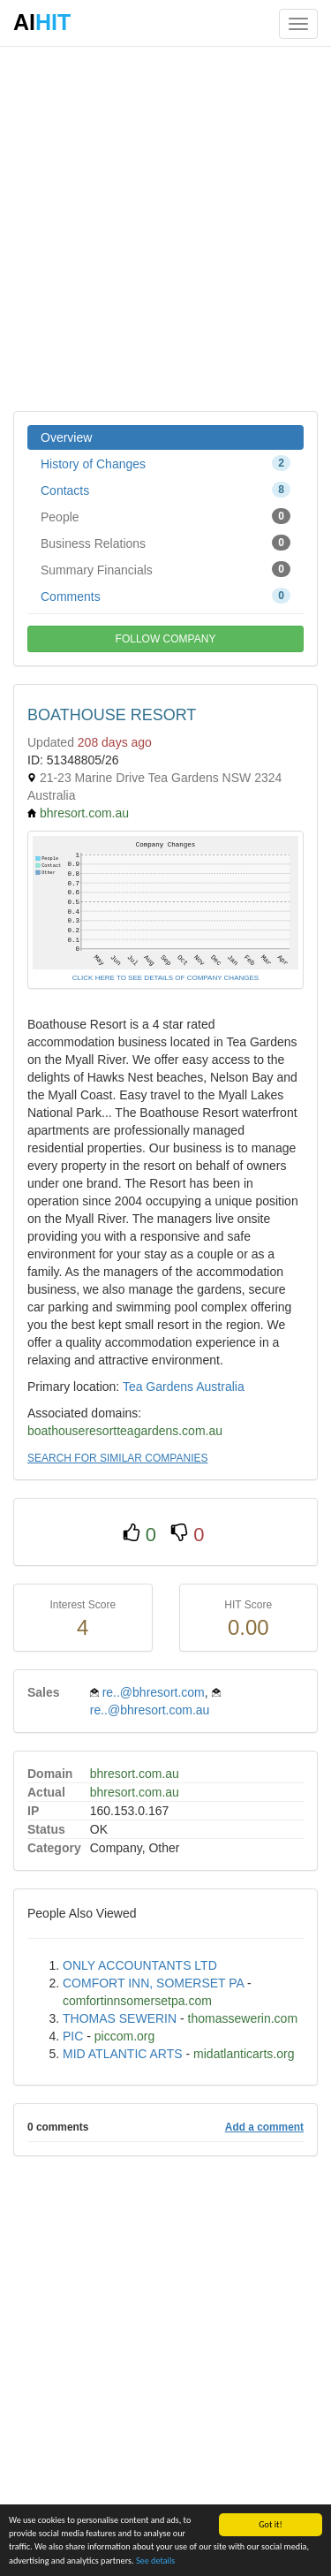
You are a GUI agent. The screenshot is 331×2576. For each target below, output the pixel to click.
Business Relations (165, 543)
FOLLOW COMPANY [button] (166, 639)
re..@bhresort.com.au (150, 1710)
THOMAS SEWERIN (120, 2018)
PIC (73, 2036)
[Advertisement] (165, 227)
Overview (66, 437)
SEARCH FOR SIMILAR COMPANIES (117, 1458)
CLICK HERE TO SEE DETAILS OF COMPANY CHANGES (165, 978)
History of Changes (165, 463)
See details (155, 2560)
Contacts (165, 490)
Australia (220, 1386)
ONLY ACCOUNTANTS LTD (140, 1965)
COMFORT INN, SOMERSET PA (153, 1983)
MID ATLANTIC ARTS (123, 2054)
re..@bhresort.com (153, 1692)
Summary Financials (165, 569)
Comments (165, 596)
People (165, 516)
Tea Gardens (158, 1386)
